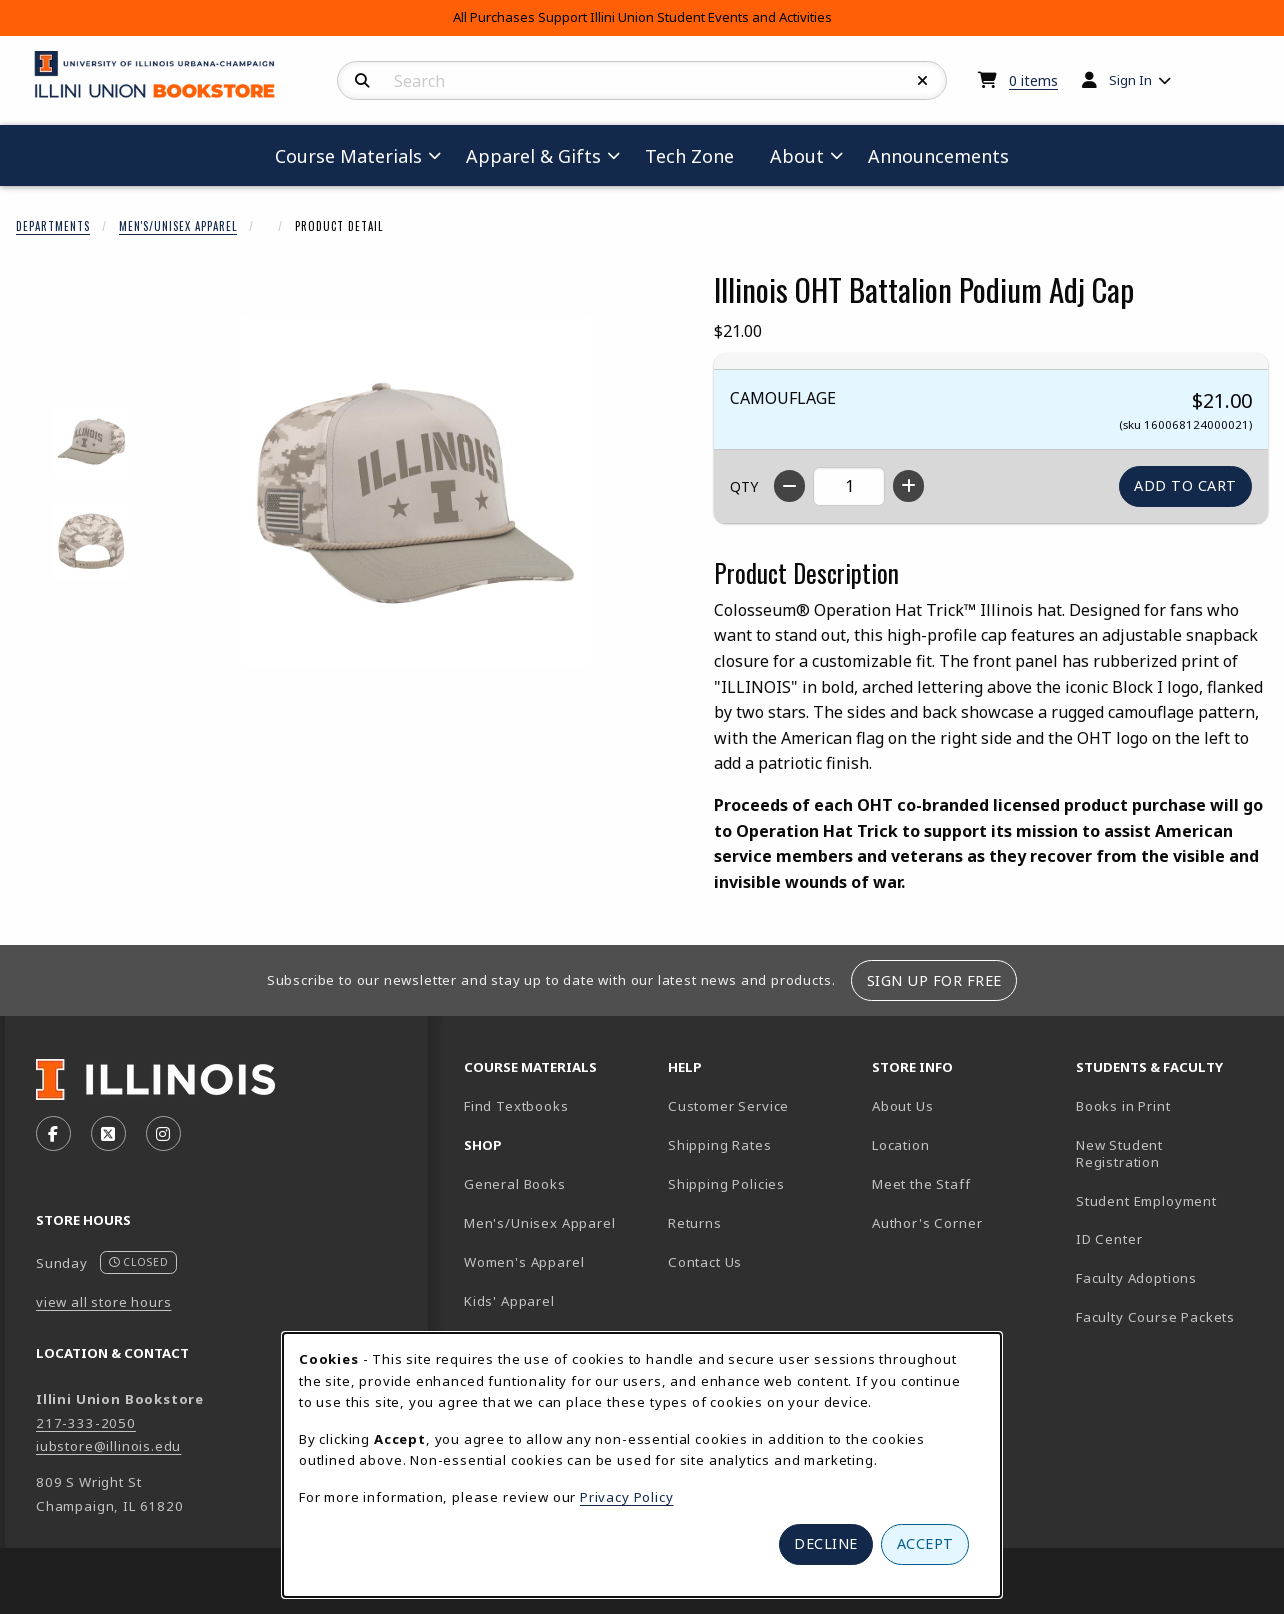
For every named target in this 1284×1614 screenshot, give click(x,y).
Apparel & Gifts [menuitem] (533, 156)
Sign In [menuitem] (1130, 80)
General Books (515, 1184)
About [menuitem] (797, 156)
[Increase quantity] (908, 486)
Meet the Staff (921, 1184)
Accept (925, 1543)
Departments (53, 226)
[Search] (362, 81)
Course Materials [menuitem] (348, 156)
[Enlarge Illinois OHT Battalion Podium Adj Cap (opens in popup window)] (416, 491)
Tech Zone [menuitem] (697, 155)
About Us (903, 1106)
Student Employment (1170, 1200)
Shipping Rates (720, 1145)
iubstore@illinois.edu (108, 1446)
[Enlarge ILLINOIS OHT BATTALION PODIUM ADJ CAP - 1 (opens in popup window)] (91, 441)
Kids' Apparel (509, 1301)
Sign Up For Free (934, 980)
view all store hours (104, 1302)
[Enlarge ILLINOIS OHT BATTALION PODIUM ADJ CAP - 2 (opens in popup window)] (91, 540)
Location (901, 1145)
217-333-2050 (86, 1423)
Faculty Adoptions (1136, 1278)
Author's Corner (927, 1223)
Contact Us (705, 1262)
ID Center (1170, 1238)
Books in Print (1170, 1105)
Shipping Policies (726, 1184)
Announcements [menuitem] (938, 156)
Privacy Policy (627, 1497)
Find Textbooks (516, 1106)
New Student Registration (1119, 1153)
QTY (744, 486)
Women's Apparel (524, 1262)
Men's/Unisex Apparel (178, 226)
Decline (826, 1543)
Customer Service (728, 1106)
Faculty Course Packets (1155, 1317)
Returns (695, 1223)
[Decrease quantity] (789, 486)
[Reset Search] (923, 81)
